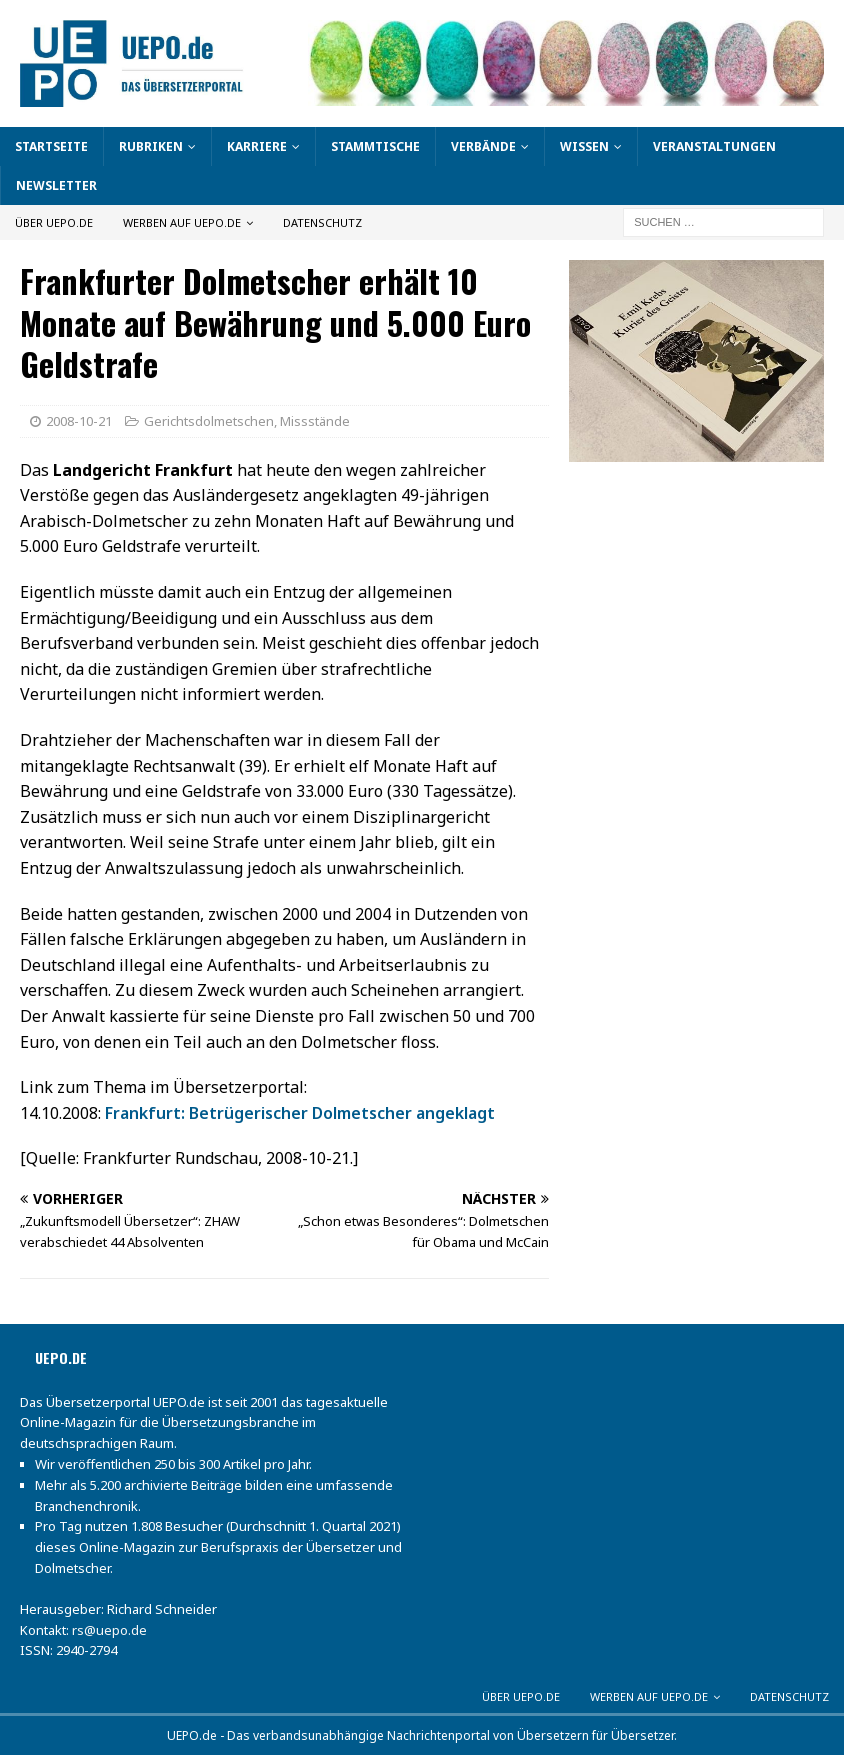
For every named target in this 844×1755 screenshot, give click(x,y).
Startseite (51, 146)
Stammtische (375, 146)
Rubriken (151, 146)
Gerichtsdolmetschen (209, 421)
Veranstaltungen (714, 146)
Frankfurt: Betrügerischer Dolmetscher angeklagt (300, 1113)
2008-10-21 (79, 421)
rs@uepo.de (109, 1630)
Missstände (315, 421)
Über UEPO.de (54, 222)
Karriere (257, 146)
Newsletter (56, 185)
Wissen (584, 146)
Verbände (483, 146)
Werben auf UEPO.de (182, 222)
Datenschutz (322, 222)
